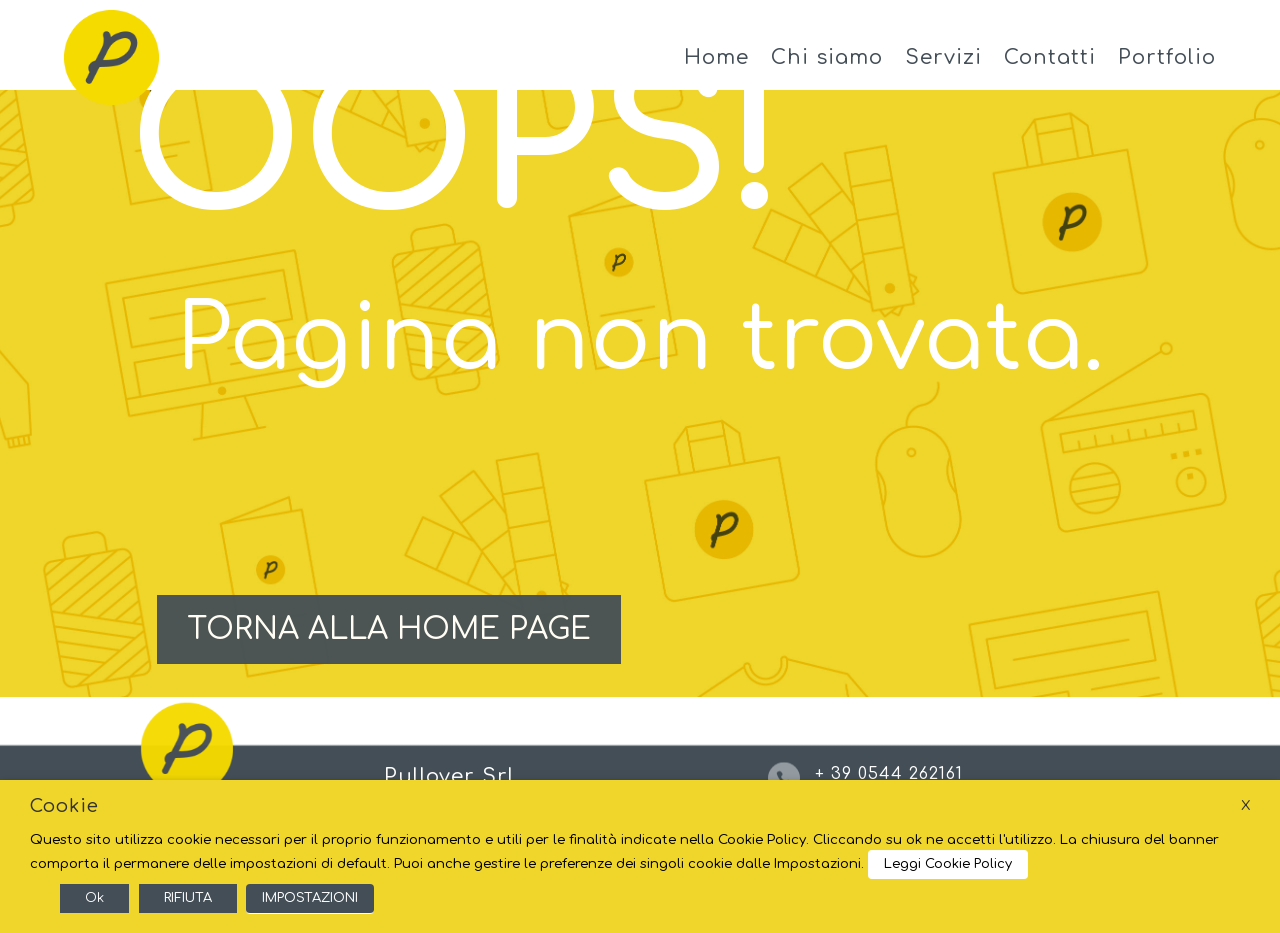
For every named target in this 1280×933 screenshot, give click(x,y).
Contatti (1050, 57)
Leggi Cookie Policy (948, 864)
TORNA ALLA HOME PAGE (389, 629)
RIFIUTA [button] (188, 898)
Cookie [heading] (64, 806)
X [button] (1245, 805)
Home (716, 57)
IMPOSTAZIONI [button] (310, 898)
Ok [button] (94, 898)
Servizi (943, 57)
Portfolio (1167, 57)
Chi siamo (827, 57)
